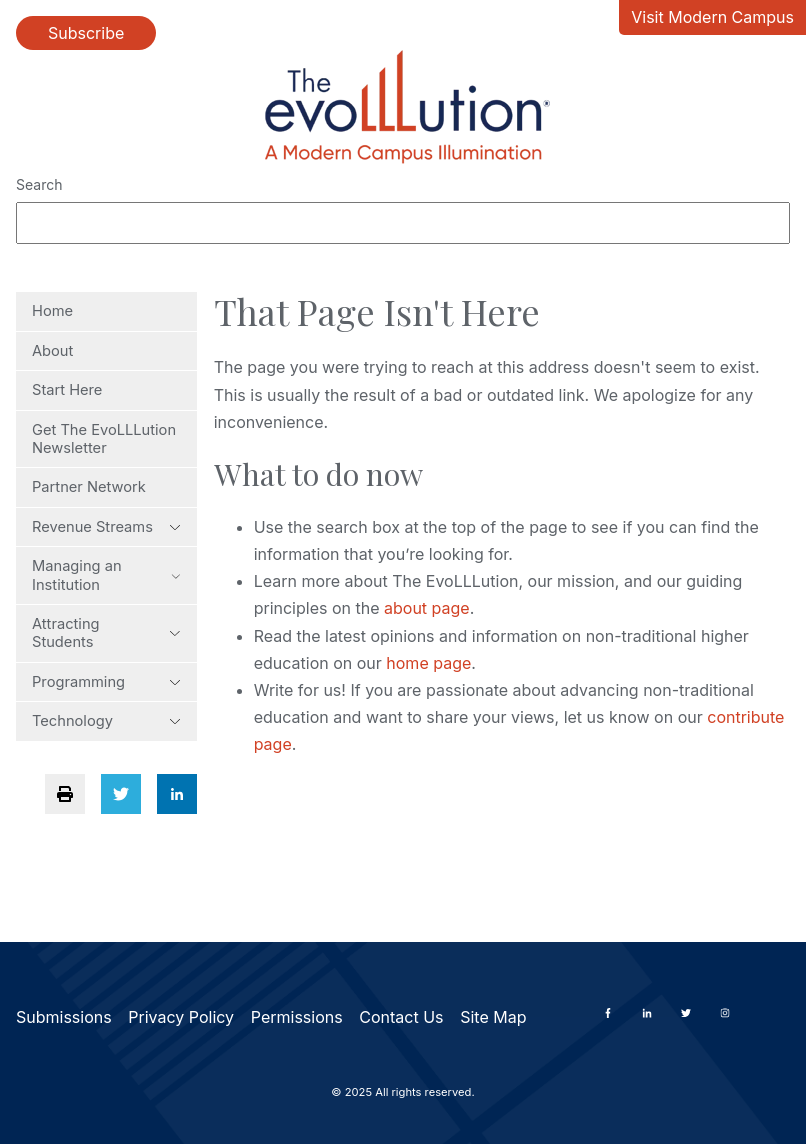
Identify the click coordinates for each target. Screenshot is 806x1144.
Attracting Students (106, 633)
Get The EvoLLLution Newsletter (104, 439)
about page (427, 608)
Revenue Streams (106, 527)
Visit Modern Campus (712, 17)
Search (39, 184)
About (52, 351)
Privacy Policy (181, 1017)
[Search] (403, 223)
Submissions (64, 1017)
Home (52, 311)
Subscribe (86, 33)
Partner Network (89, 487)
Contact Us (401, 1017)
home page (428, 663)
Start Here (67, 390)
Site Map (493, 1017)
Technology (106, 721)
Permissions (297, 1017)
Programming (106, 682)
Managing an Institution (106, 575)
